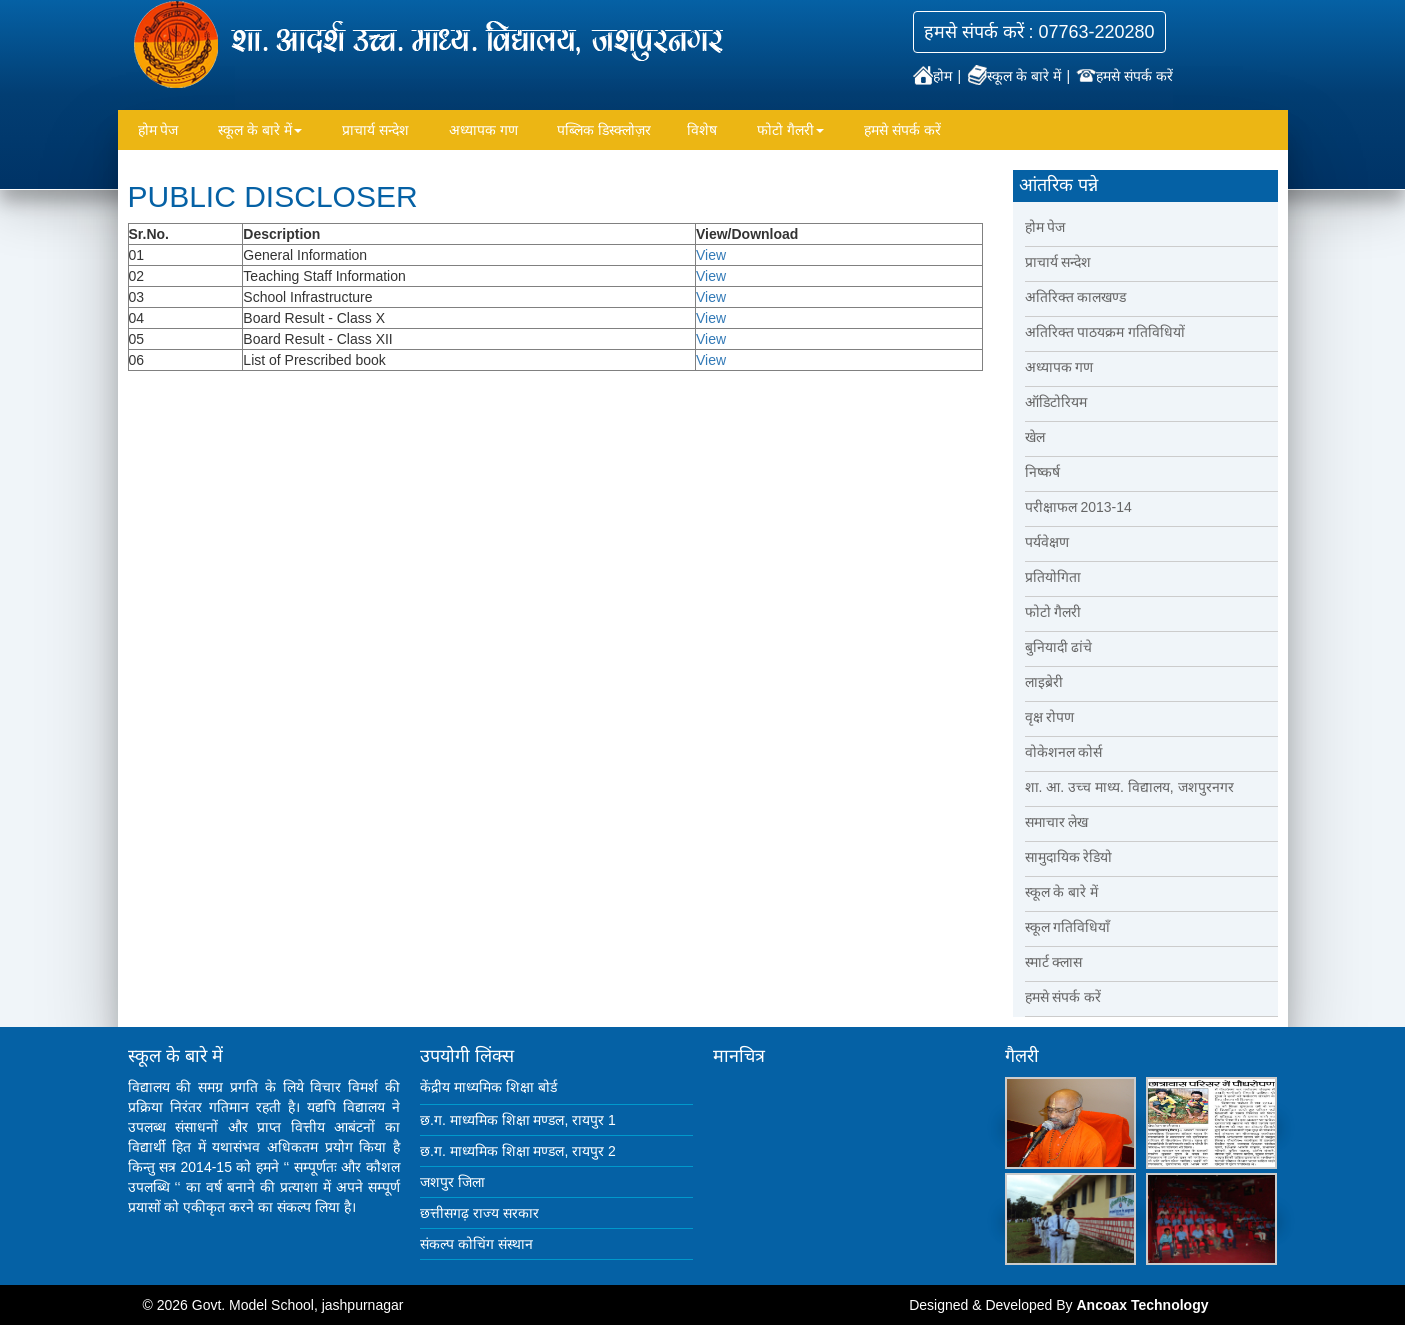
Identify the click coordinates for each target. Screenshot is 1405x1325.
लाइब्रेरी (1044, 682)
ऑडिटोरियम (1056, 402)
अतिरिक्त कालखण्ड (1076, 297)
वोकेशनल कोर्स (1064, 752)
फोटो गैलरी (790, 130)
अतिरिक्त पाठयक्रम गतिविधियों (1105, 332)
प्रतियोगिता (1053, 577)
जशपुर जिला (452, 1182)
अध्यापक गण (483, 130)
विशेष (702, 130)
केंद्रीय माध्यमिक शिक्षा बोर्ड (488, 1087)
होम (934, 76)
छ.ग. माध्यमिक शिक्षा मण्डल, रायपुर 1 (518, 1120)
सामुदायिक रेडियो (1069, 857)
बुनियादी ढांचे (1059, 647)
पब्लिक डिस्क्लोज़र (604, 130)
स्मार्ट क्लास (1054, 962)
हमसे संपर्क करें (1124, 76)
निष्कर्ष (1042, 472)
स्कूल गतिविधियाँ (1068, 927)
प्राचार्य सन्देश (375, 130)
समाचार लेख (1057, 822)
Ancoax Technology (1142, 1305)
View (711, 255)
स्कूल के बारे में (1016, 76)
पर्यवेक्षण (1047, 542)
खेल (1035, 437)
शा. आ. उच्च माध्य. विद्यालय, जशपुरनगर (1129, 787)
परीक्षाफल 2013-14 (1078, 507)
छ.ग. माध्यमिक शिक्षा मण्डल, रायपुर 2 (518, 1151)
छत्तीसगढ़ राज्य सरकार (479, 1213)
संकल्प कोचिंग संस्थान (476, 1244)
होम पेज (158, 130)
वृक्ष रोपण (1050, 717)
